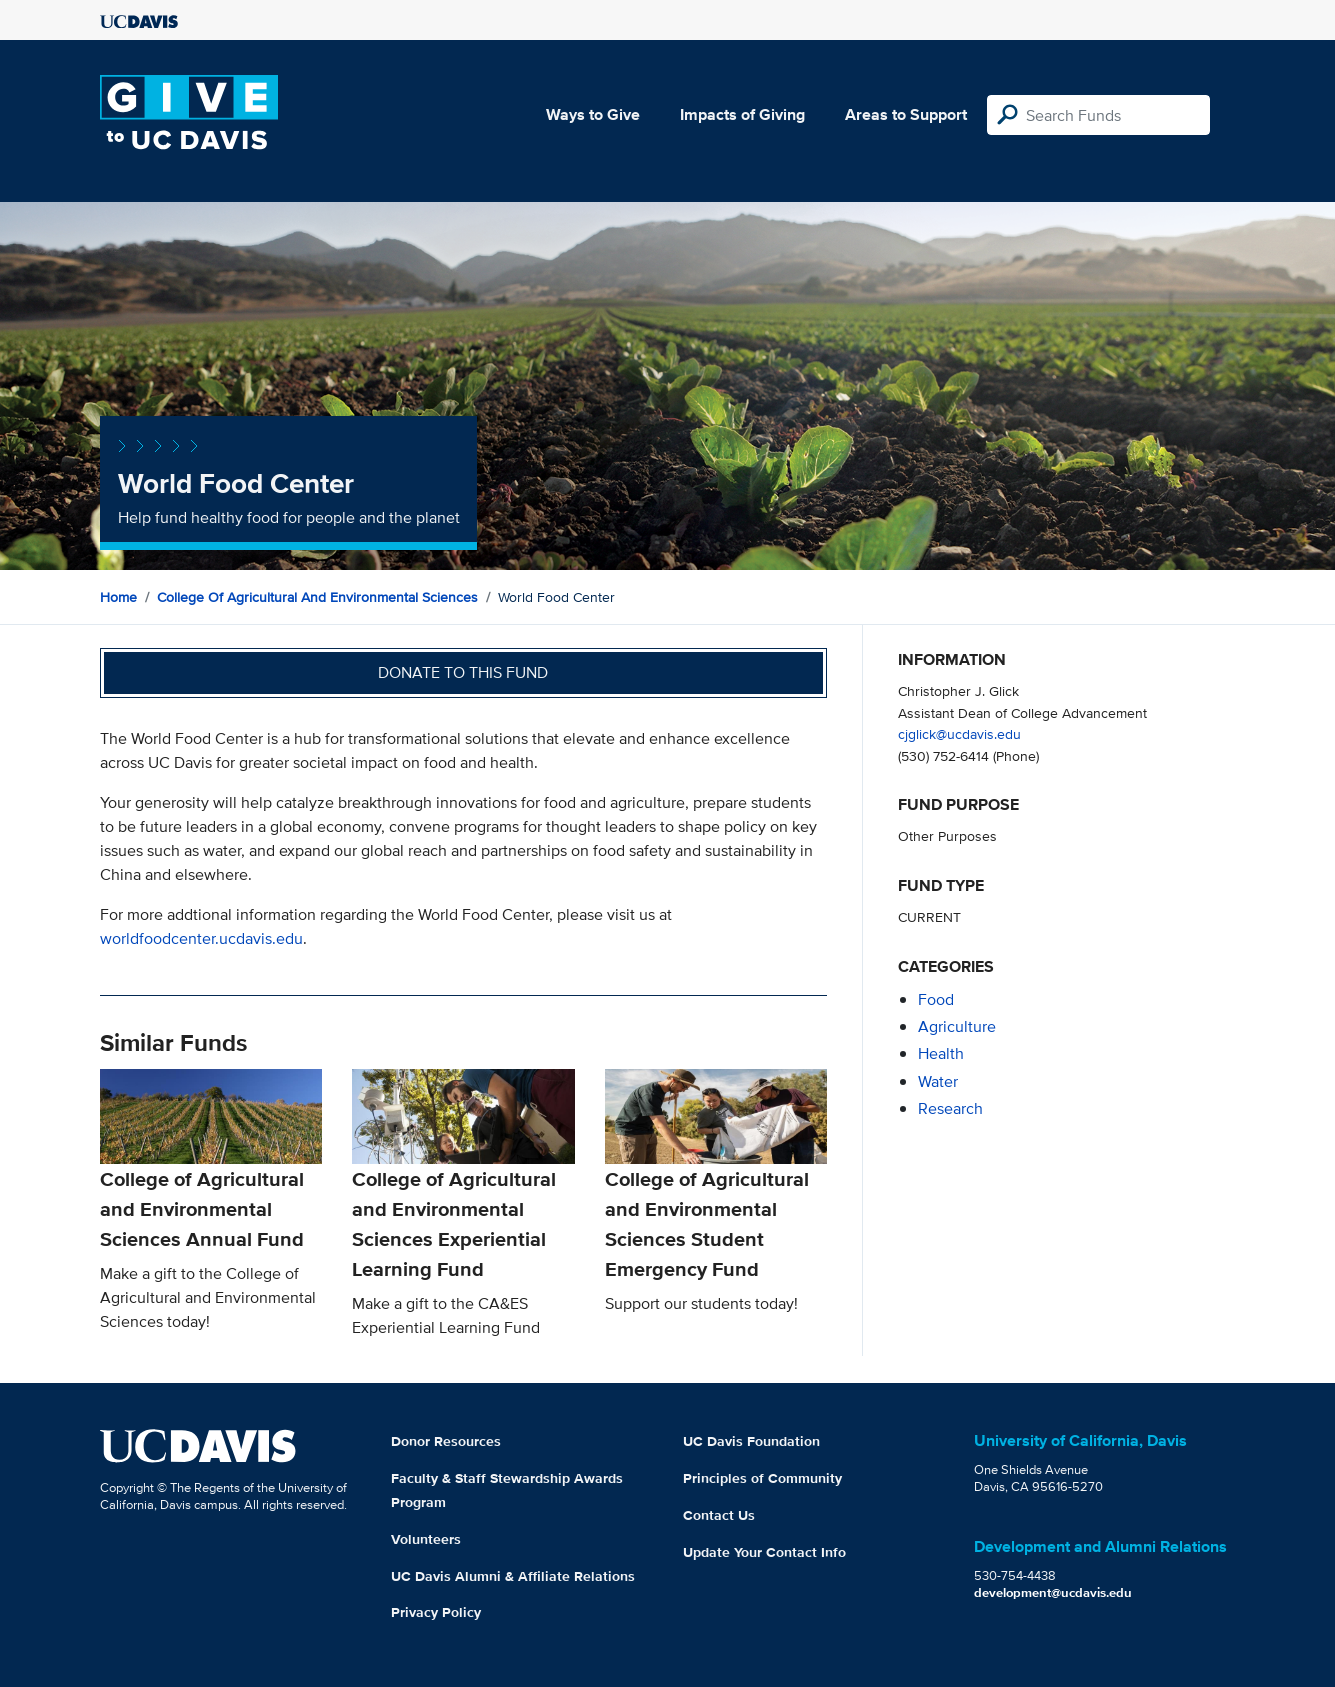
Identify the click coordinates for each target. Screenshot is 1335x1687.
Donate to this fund (463, 672)
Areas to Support (906, 114)
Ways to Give (593, 114)
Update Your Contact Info (764, 1552)
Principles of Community (762, 1478)
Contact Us (719, 1515)
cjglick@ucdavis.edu (959, 733)
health (941, 1053)
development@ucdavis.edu (1053, 1592)
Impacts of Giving (742, 114)
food (936, 999)
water (938, 1081)
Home (118, 597)
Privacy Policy (436, 1612)
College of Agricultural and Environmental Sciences (317, 597)
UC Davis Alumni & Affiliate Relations (513, 1576)
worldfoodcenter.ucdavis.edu (201, 938)
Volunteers (426, 1539)
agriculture (957, 1026)
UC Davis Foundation (751, 1441)
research (950, 1108)
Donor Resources (446, 1441)
